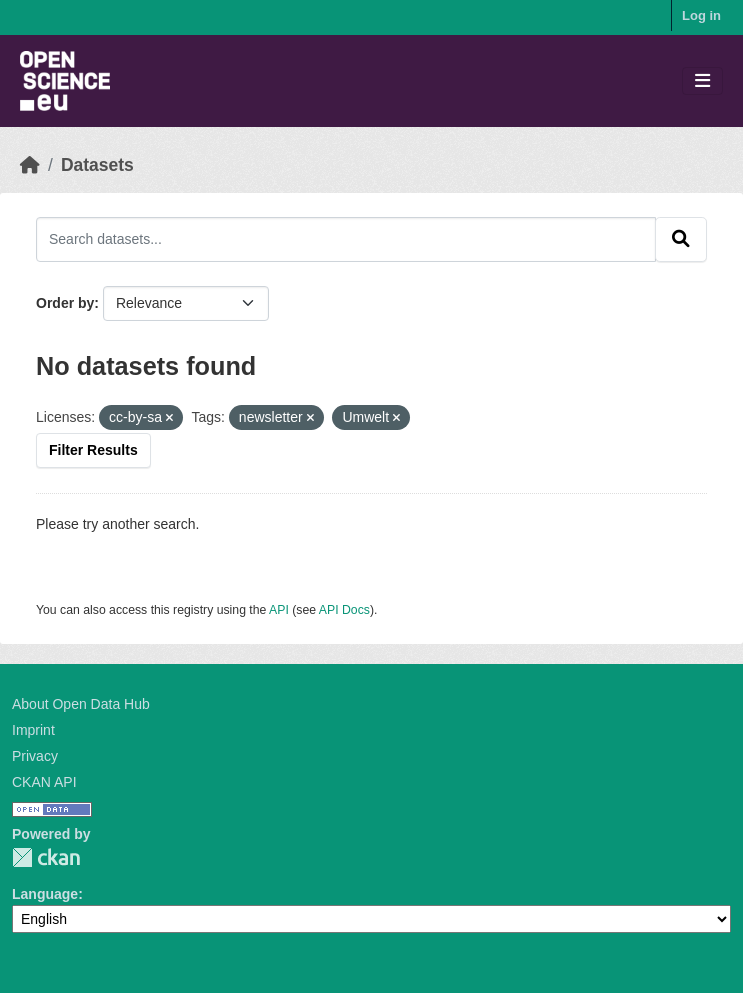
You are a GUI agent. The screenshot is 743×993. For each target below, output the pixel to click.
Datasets (97, 165)
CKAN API (44, 782)
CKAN (46, 857)
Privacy (35, 756)
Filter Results (93, 450)
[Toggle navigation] (702, 81)
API (279, 610)
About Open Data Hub (81, 704)
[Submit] (681, 239)
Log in (701, 15)
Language (45, 894)
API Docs (344, 610)
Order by (65, 303)
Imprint (33, 730)
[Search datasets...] (346, 239)
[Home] (30, 165)
